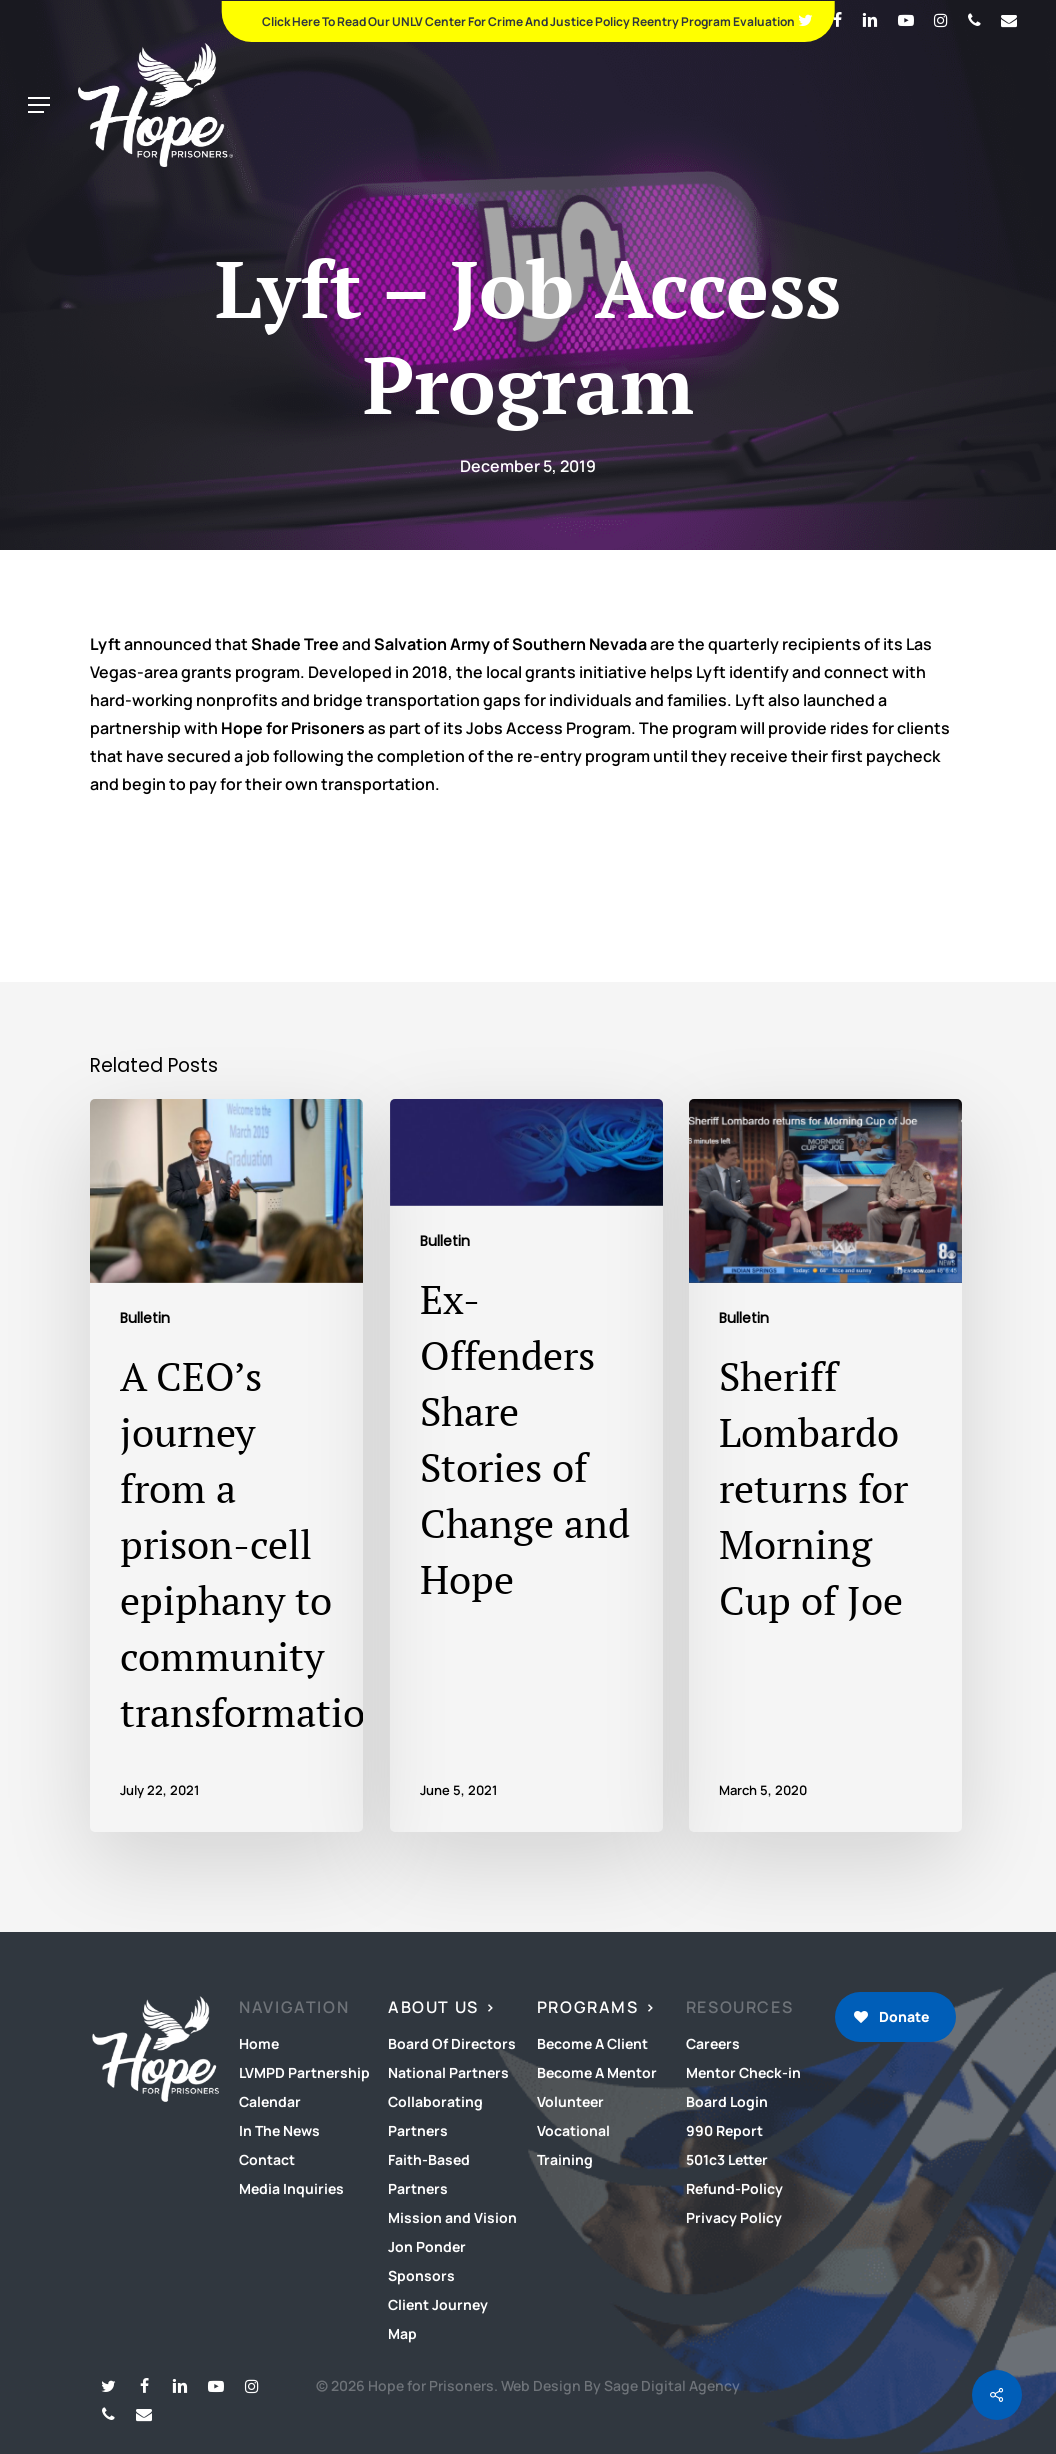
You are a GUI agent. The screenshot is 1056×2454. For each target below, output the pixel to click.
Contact (267, 2159)
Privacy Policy (734, 2217)
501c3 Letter (727, 2159)
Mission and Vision (452, 2217)
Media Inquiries (291, 2188)
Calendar (270, 2101)
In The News (279, 2130)
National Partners (448, 2072)
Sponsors (421, 2275)
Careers (713, 2043)
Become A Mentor (597, 2072)
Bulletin (145, 1318)
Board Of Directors (452, 2043)
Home (259, 2043)
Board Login (727, 2101)
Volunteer (570, 2101)
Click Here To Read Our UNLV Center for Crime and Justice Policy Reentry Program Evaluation (528, 21)
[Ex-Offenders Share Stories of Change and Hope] (526, 1465)
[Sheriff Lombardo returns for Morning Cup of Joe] (825, 1465)
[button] (39, 105)
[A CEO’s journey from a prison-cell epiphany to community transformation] (226, 1465)
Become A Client (592, 2043)
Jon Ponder (427, 2246)
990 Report (724, 2130)
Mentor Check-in (743, 2072)
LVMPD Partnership (304, 2072)
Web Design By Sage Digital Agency (620, 2385)
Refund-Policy (734, 2188)
